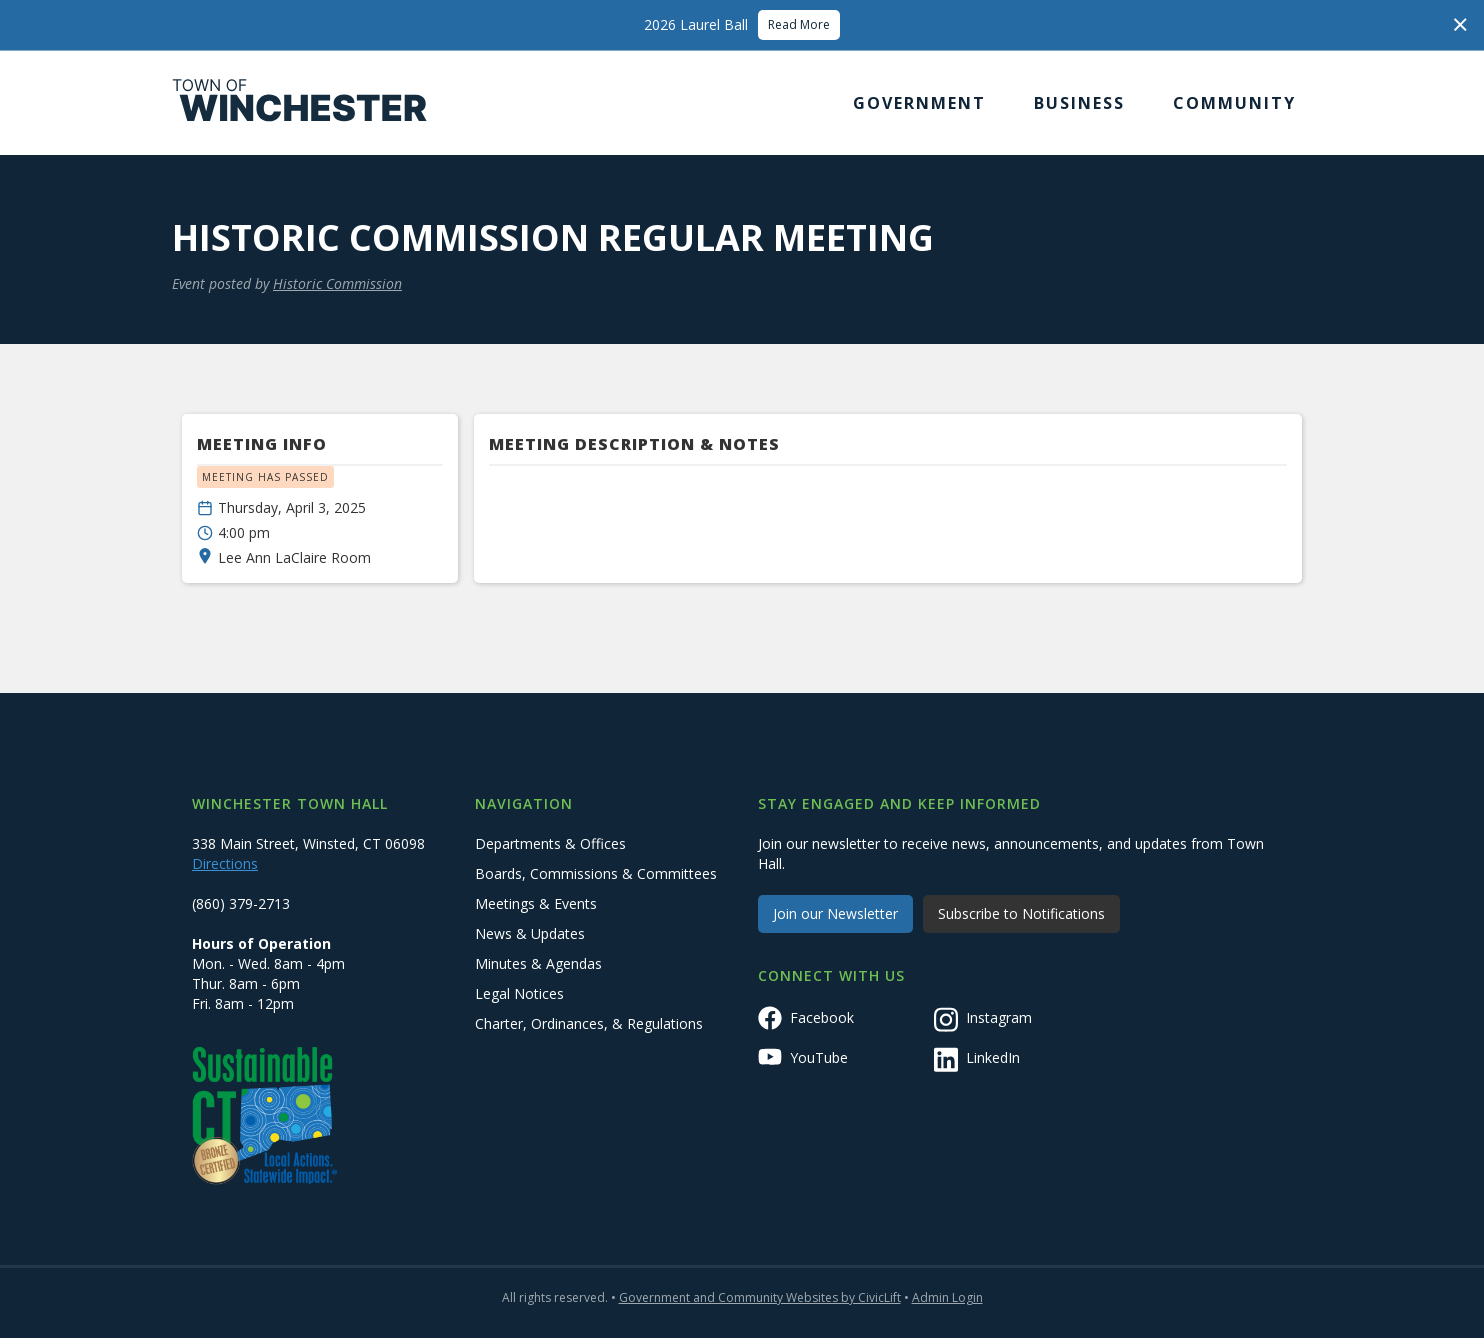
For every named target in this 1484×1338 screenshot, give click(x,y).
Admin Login (947, 1297)
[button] (919, 103)
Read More (799, 24)
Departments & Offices (550, 843)
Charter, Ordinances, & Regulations (589, 1023)
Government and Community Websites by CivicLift (760, 1297)
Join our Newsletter (835, 913)
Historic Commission (337, 283)
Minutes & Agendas (538, 963)
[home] (300, 103)
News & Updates (530, 933)
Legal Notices (519, 993)
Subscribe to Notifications (1021, 913)
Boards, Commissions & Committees (596, 873)
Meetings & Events (536, 903)
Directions (225, 863)
